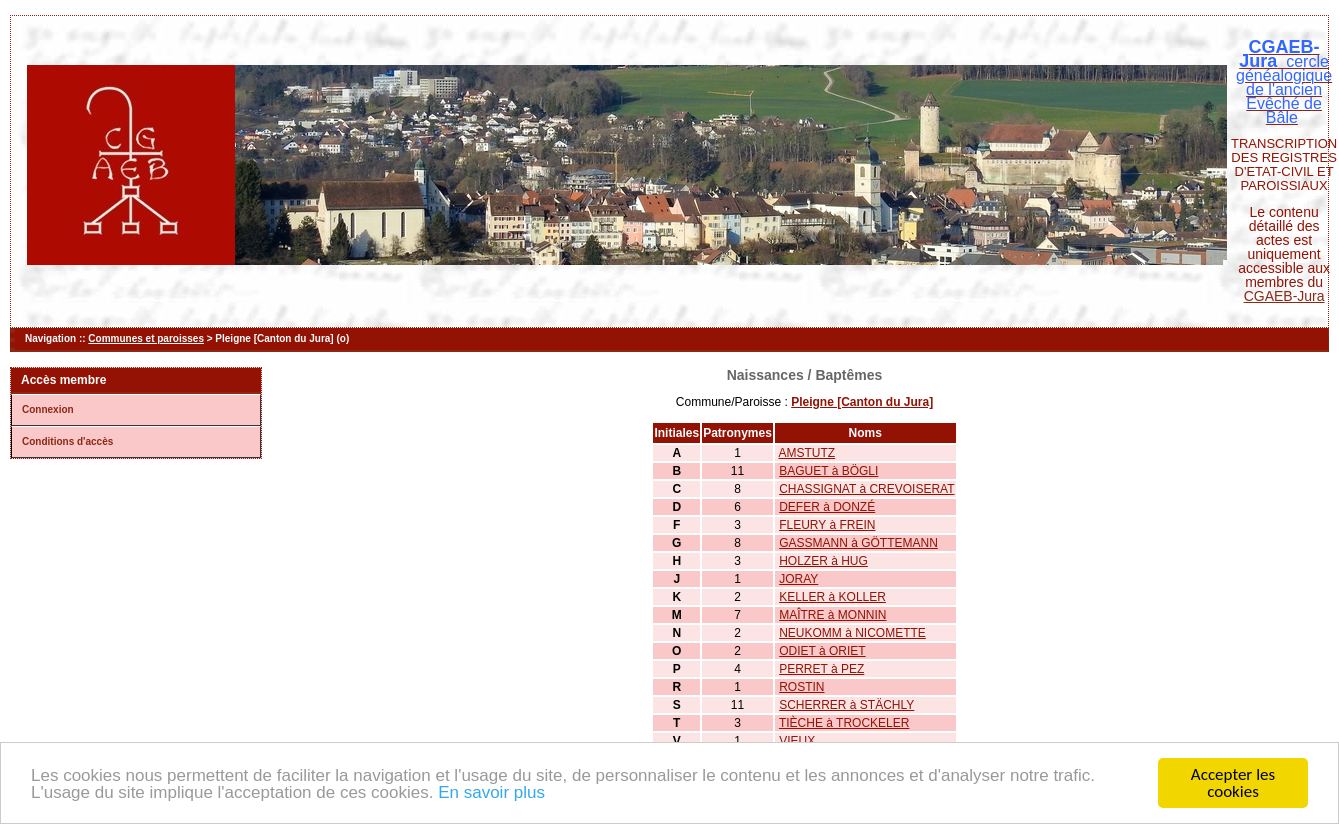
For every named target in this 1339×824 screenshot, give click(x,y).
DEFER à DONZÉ (827, 507)
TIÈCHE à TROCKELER (844, 723)
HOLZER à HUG (823, 561)
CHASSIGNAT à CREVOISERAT (866, 489)
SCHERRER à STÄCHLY (846, 705)
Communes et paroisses (146, 338)
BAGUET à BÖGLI (828, 471)
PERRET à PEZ (821, 669)
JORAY (798, 579)
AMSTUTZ (807, 453)
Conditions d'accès (67, 441)
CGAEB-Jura (1284, 296)
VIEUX (797, 741)
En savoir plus (491, 794)
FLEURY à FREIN (827, 525)
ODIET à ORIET (822, 651)
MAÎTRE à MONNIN (832, 615)
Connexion (48, 409)
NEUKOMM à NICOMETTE (852, 633)
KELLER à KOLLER (832, 597)
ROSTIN (801, 687)
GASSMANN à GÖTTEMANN (858, 543)
